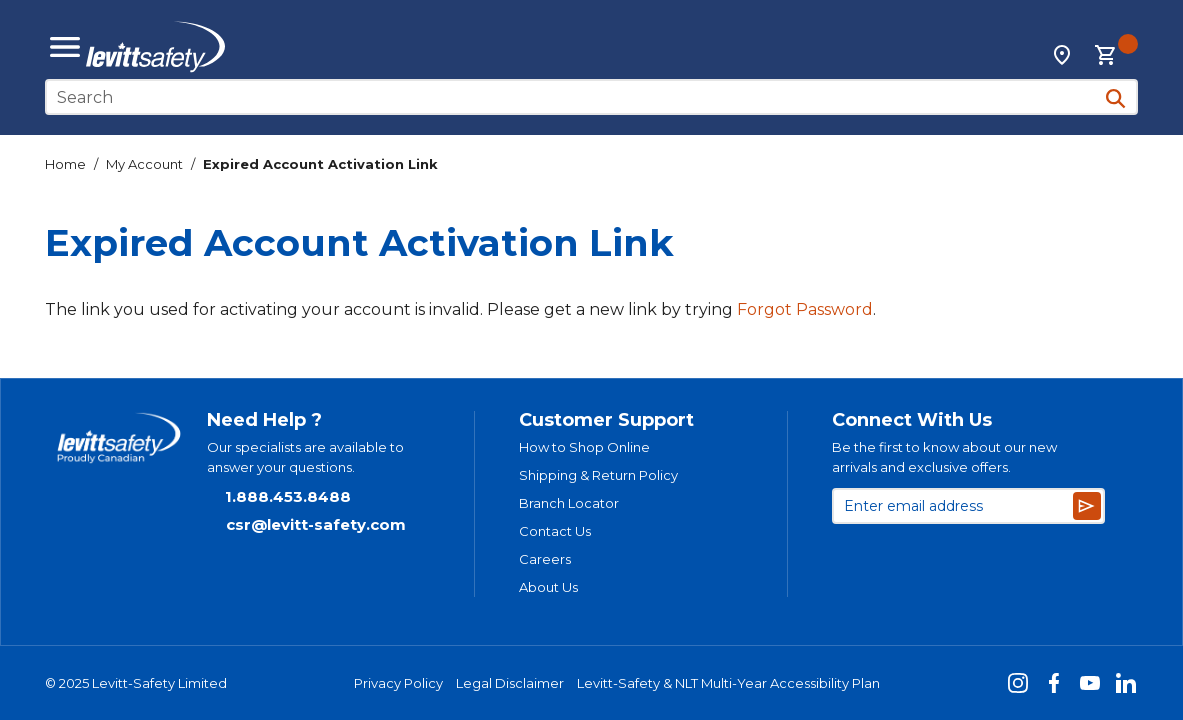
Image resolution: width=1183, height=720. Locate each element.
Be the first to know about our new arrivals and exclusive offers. (944, 457)
